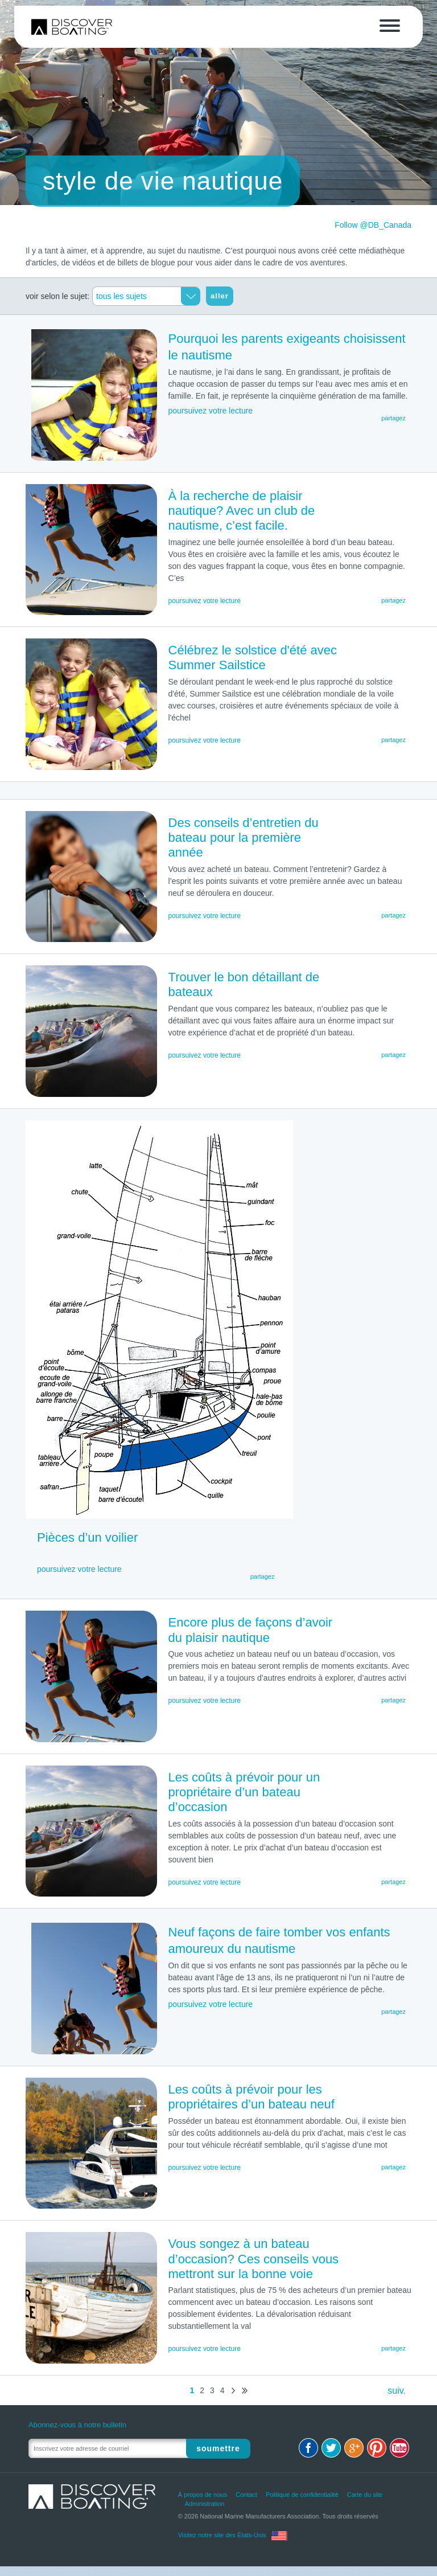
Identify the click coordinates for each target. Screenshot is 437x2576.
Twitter (331, 2448)
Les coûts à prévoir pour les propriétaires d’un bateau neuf (251, 2096)
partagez (393, 600)
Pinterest (377, 2448)
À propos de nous (202, 2494)
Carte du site (364, 2494)
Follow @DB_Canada (373, 225)
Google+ (354, 2448)
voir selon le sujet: (57, 296)
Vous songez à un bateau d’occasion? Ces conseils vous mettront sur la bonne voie (253, 2259)
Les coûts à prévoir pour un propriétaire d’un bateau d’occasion (244, 1792)
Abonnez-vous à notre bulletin (77, 2425)
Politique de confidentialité (302, 2494)
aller (220, 296)
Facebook (308, 2448)
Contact (246, 2494)
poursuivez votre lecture (204, 601)
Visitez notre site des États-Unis (222, 2535)
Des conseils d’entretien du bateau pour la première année (243, 838)
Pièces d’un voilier (87, 1537)
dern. (245, 2390)
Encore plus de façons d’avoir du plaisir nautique (250, 1629)
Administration (205, 2503)
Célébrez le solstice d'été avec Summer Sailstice (252, 657)
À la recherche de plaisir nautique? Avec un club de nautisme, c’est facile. (241, 511)
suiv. (233, 2390)
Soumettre (219, 2448)
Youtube (399, 2448)
